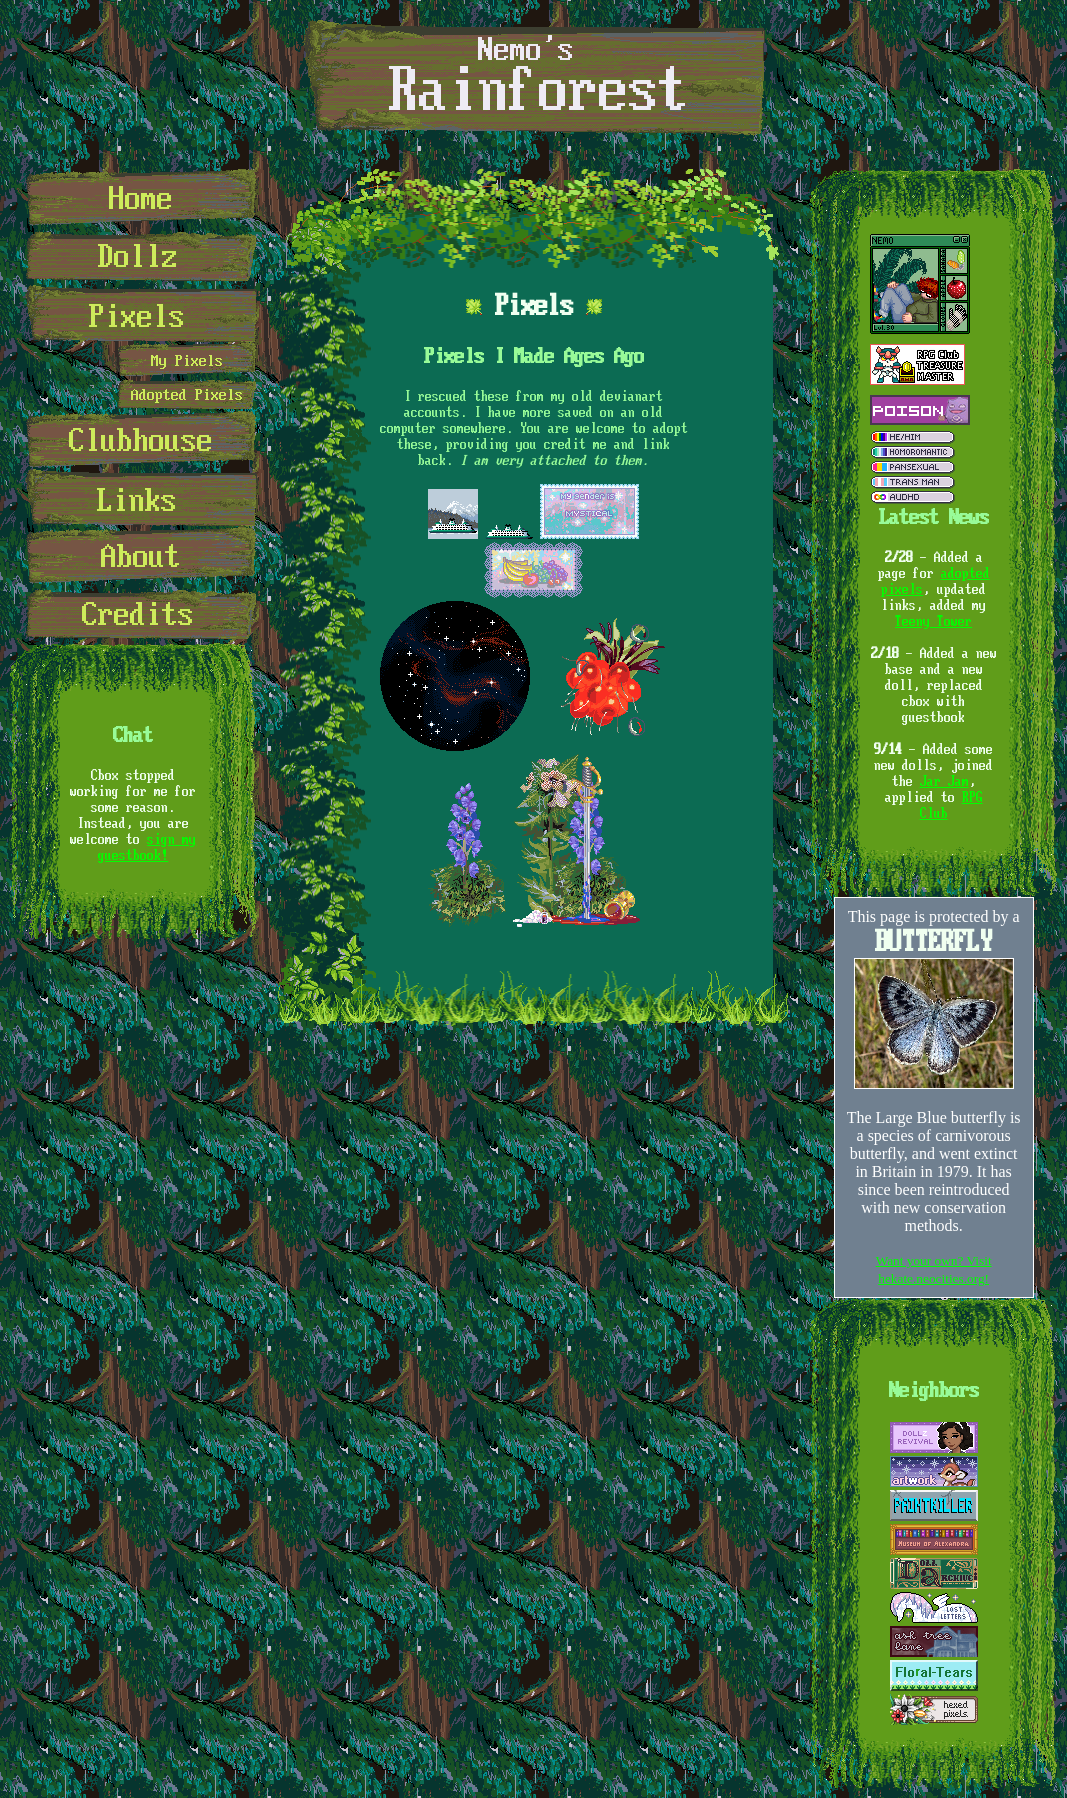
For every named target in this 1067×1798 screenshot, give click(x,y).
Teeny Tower (933, 621)
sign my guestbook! (147, 847)
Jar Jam (944, 781)
